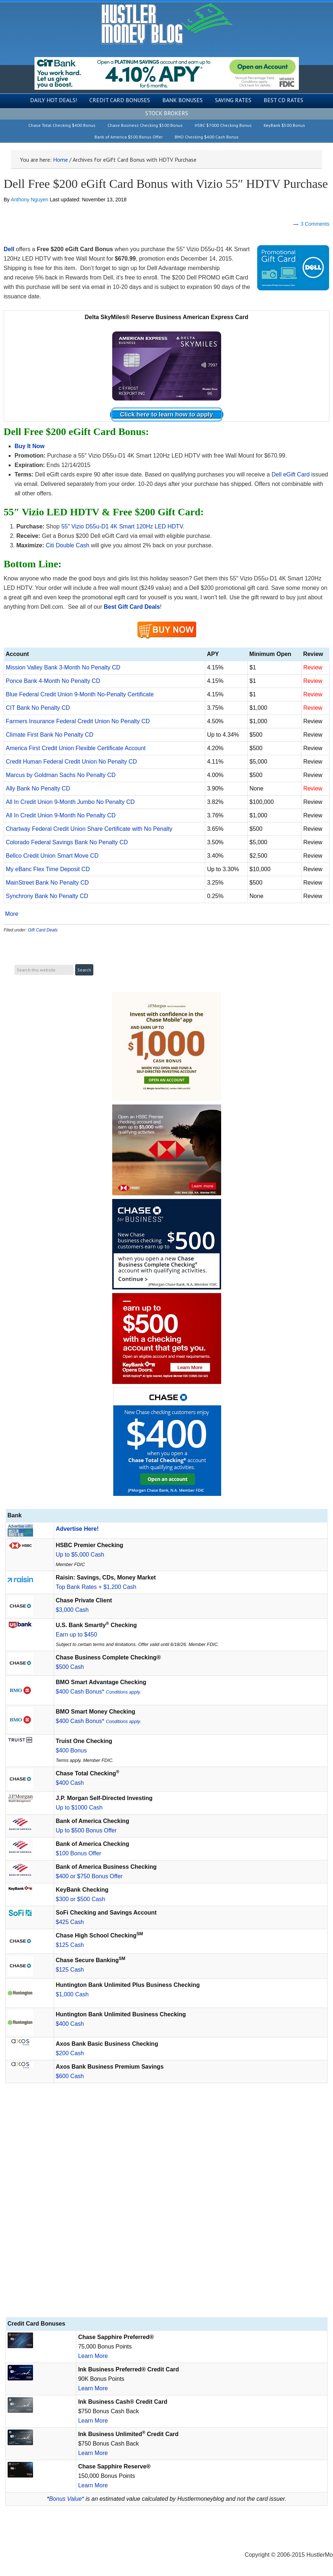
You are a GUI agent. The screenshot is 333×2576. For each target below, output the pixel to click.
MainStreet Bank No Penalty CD (47, 883)
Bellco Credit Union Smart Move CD (52, 856)
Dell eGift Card (291, 474)
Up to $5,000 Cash (80, 1554)
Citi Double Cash (67, 545)
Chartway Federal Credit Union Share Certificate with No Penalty (89, 829)
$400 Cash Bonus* (98, 1692)
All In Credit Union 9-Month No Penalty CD (60, 815)
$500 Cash (70, 1667)
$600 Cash (70, 2076)
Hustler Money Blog (166, 24)
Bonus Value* (66, 2499)
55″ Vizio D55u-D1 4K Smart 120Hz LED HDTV (122, 526)
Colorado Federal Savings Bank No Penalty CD (67, 842)
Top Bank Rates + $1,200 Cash (96, 1587)
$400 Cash (70, 1783)
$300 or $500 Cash (80, 1899)
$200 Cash (70, 2053)
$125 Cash (70, 1945)
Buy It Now (30, 446)
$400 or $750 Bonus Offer (89, 1876)
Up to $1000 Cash (79, 1807)
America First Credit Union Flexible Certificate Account (76, 748)
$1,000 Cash (72, 1994)
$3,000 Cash (72, 1610)
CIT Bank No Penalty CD (38, 708)
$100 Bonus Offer (78, 1853)
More (11, 914)
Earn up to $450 (76, 1634)
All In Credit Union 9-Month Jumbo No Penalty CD (70, 802)
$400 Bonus (71, 1750)
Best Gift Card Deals (132, 607)
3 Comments (315, 224)
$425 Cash (70, 1922)
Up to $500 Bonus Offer (86, 1830)
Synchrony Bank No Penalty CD (47, 896)
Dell (9, 249)
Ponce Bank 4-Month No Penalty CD (53, 681)
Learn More (93, 2356)
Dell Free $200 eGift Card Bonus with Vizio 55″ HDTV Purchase (166, 183)
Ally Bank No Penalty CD (38, 788)
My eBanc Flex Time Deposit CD (48, 869)
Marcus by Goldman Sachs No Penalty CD (60, 775)
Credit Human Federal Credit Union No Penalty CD (71, 761)
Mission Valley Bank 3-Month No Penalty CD (63, 667)
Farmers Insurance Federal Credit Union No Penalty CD (78, 721)
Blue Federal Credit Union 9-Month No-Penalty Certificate (80, 694)
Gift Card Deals (43, 930)
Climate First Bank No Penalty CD (49, 735)
